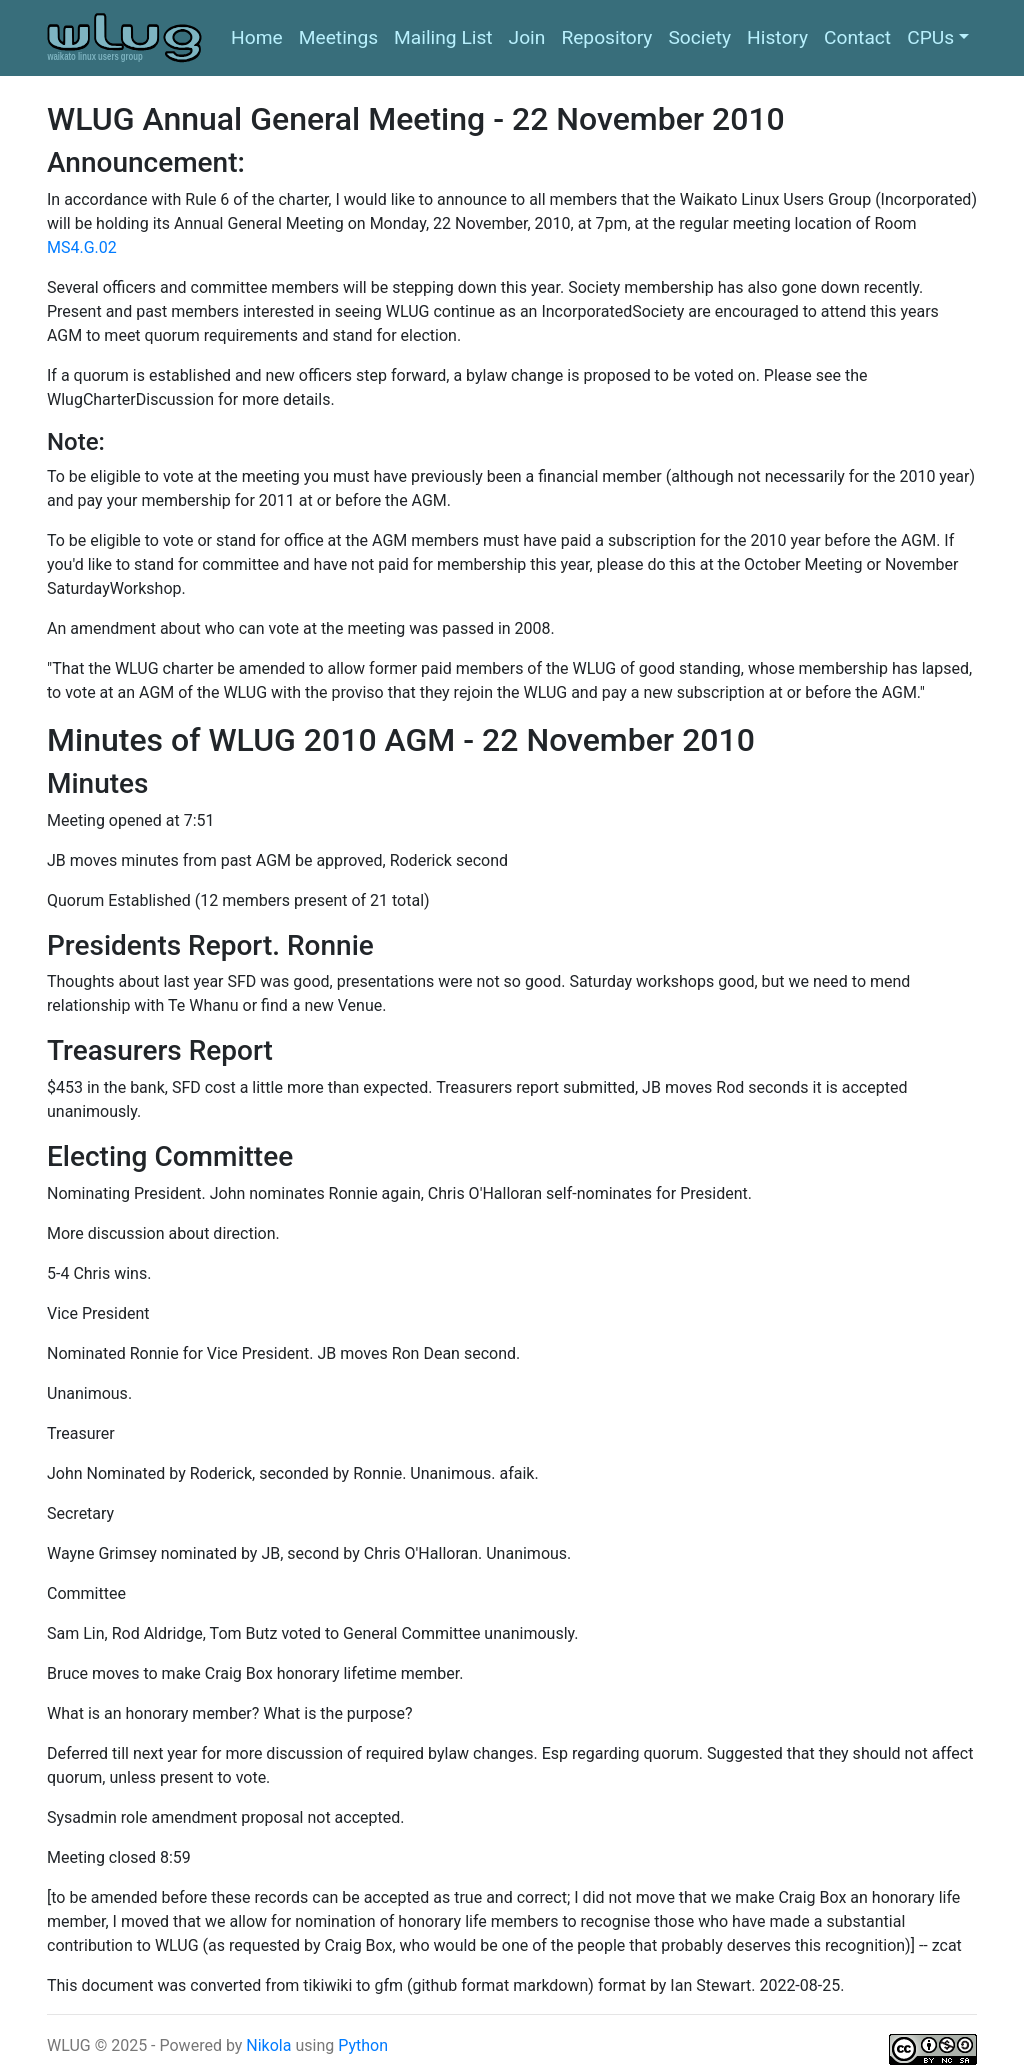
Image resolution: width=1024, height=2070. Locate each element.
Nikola (270, 2045)
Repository (606, 37)
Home (257, 37)
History (777, 37)
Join (527, 37)
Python (363, 2045)
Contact (857, 37)
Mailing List (443, 37)
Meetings (338, 37)
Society (699, 37)
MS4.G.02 (82, 247)
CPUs (930, 37)
